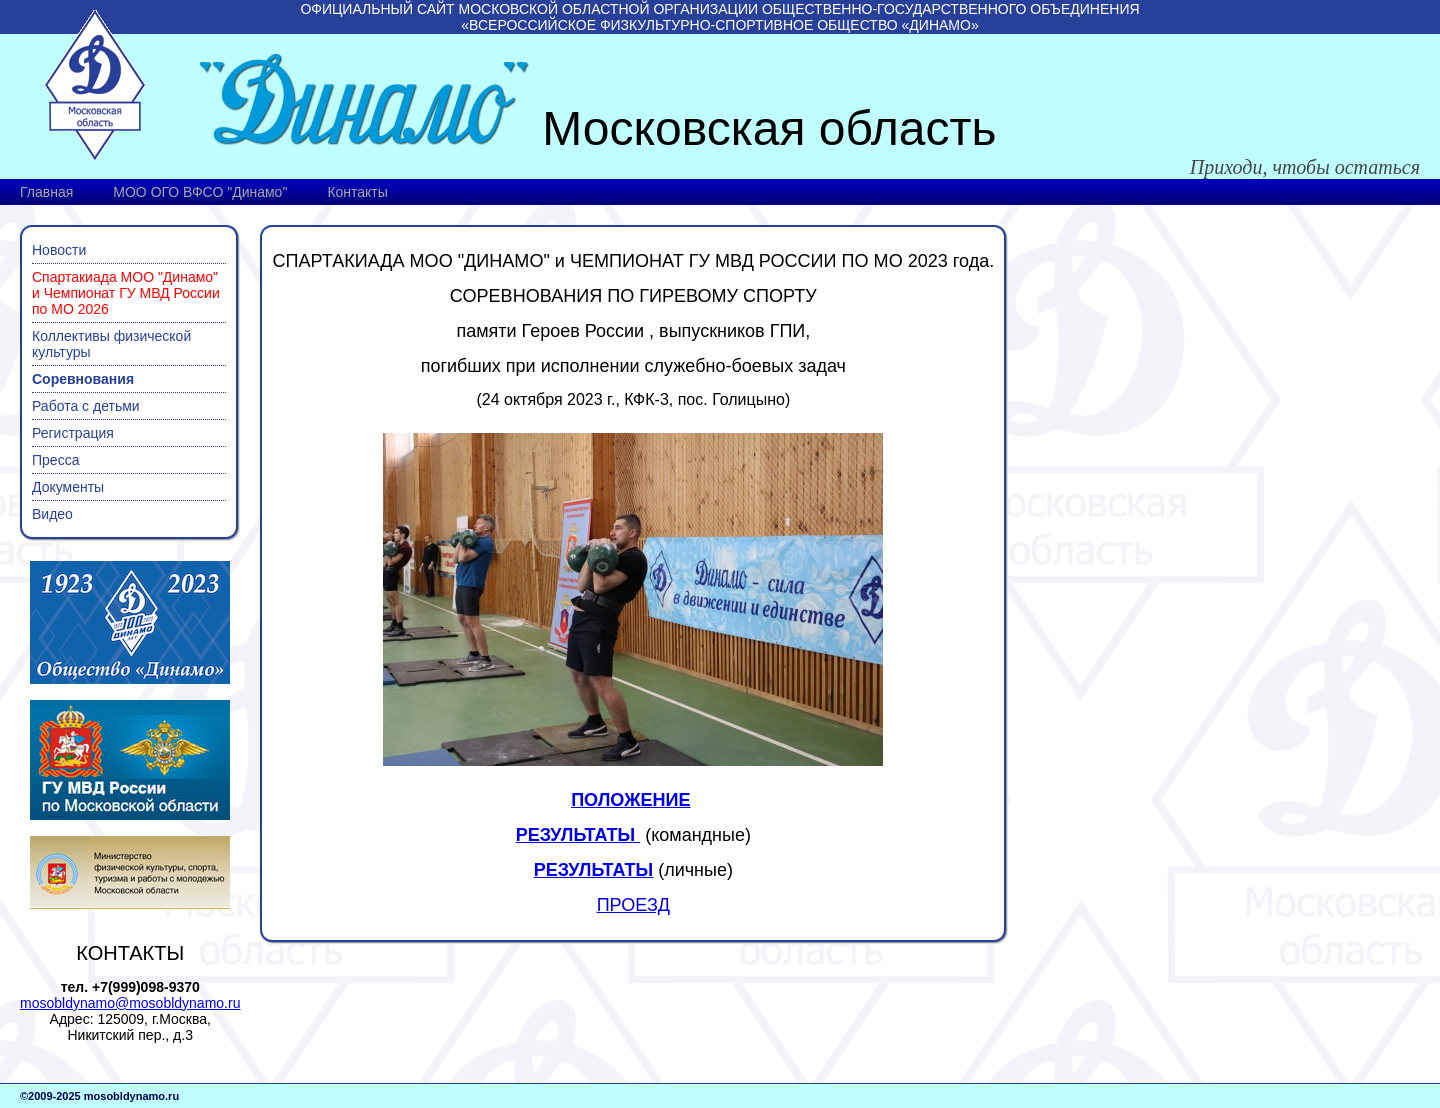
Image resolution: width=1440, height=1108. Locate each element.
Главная (46, 192)
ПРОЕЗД (633, 905)
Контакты (357, 192)
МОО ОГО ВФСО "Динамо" (200, 192)
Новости (59, 250)
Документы (68, 487)
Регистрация (73, 433)
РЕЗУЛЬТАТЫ (593, 870)
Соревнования (83, 379)
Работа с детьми (86, 406)
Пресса (55, 460)
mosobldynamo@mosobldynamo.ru (130, 1003)
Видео (52, 514)
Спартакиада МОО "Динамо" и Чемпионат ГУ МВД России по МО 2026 (126, 293)
